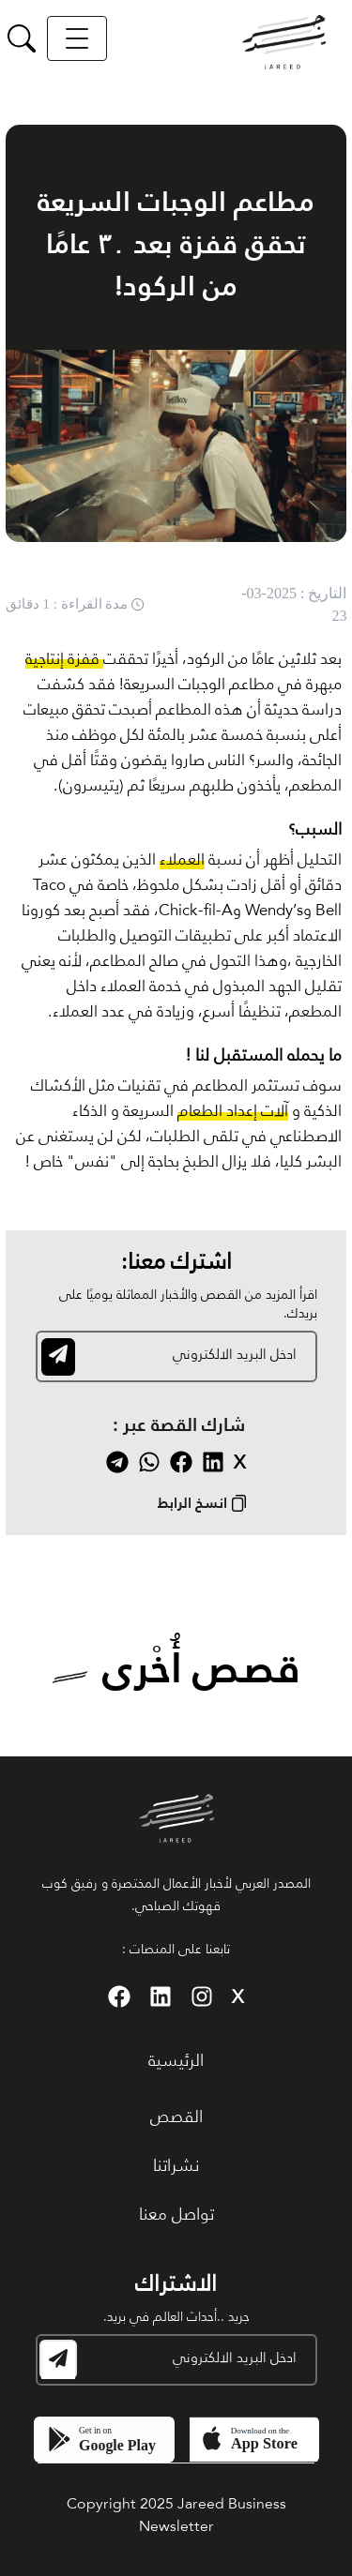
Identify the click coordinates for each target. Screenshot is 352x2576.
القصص (176, 2117)
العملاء (182, 860)
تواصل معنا (176, 2215)
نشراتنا (176, 2166)
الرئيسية (176, 2061)
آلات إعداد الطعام (232, 1112)
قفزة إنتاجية (64, 660)
